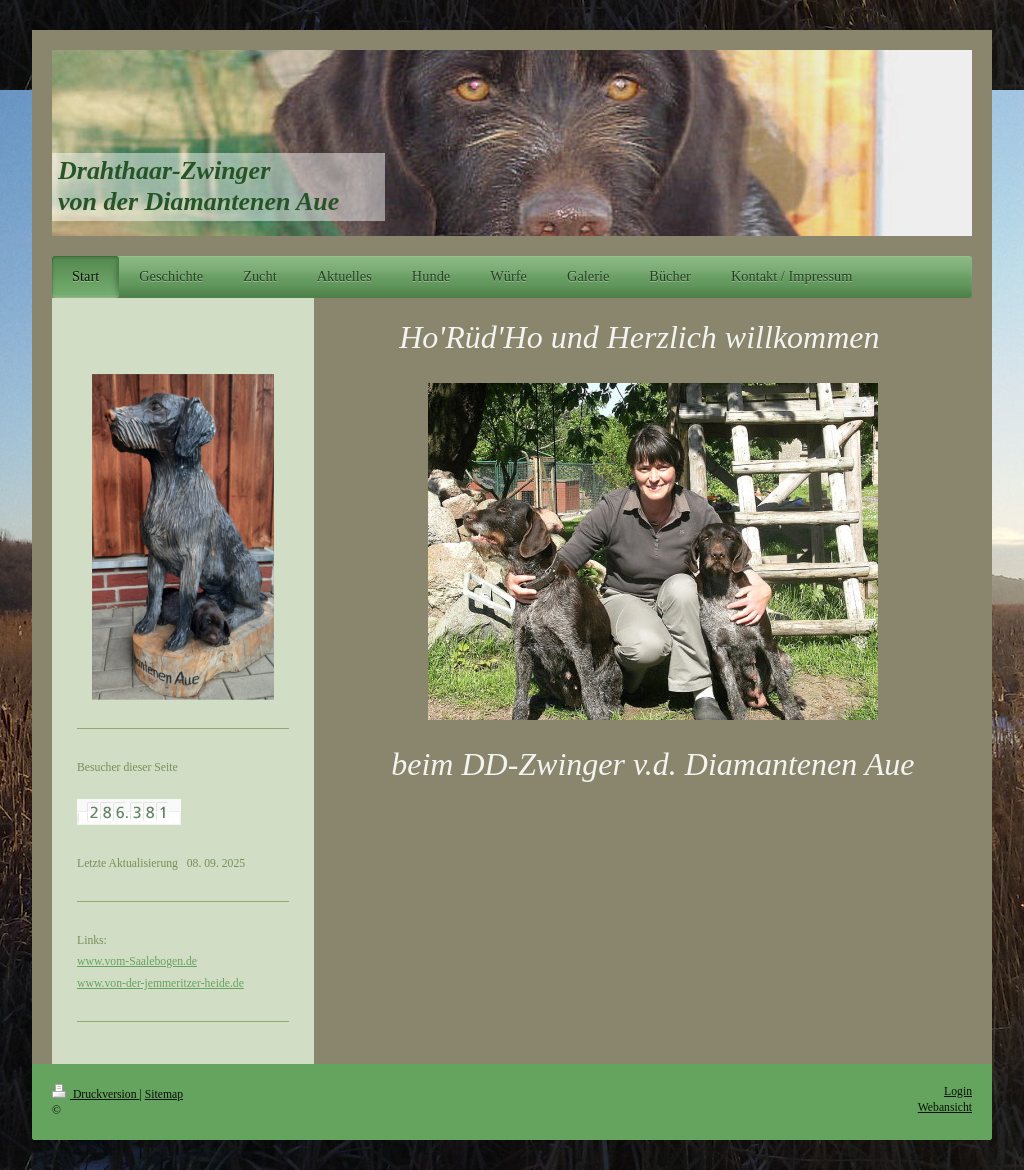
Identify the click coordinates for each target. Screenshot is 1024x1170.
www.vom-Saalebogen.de (137, 961)
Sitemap (164, 1094)
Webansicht (945, 1107)
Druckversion (95, 1094)
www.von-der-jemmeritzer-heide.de (160, 983)
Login (958, 1091)
